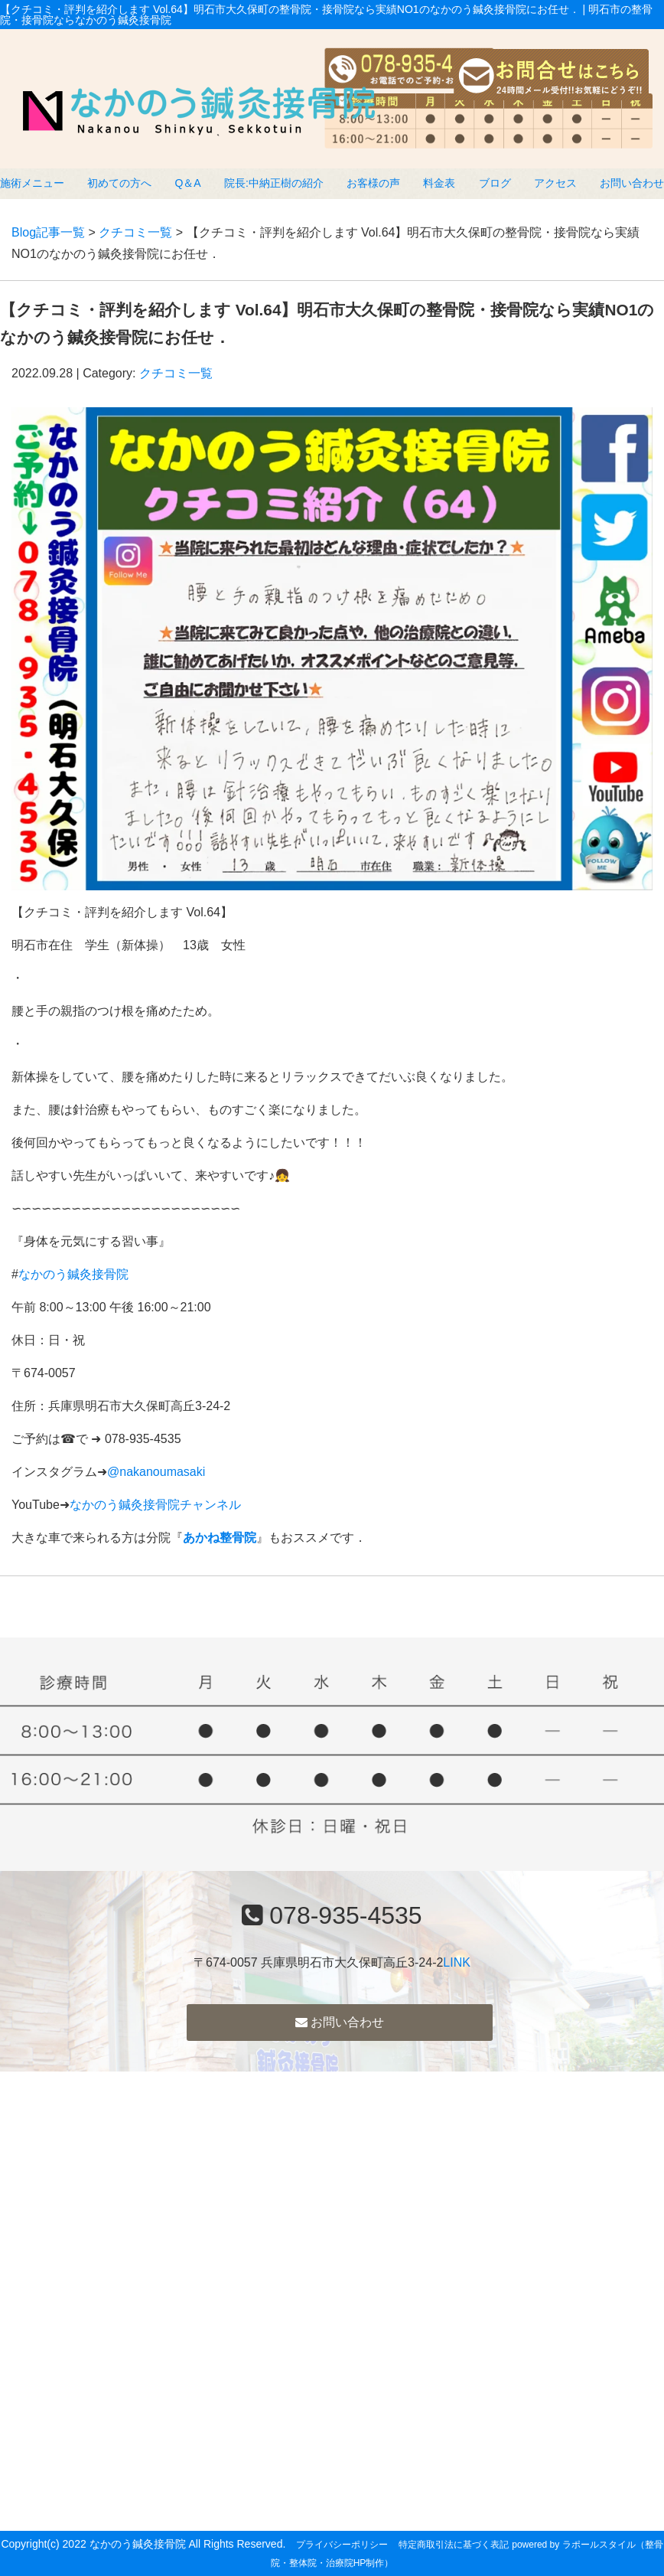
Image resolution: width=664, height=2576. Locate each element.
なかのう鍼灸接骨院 (73, 1274)
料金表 (439, 183)
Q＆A (187, 183)
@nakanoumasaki (156, 1471)
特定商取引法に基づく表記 (454, 2544)
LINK (456, 1962)
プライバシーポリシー (342, 2544)
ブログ (495, 183)
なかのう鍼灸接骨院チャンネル (155, 1504)
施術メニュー (32, 183)
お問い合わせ (632, 183)
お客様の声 (373, 183)
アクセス (555, 183)
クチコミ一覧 (135, 232)
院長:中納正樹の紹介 (274, 183)
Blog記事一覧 (48, 232)
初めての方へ (119, 183)
